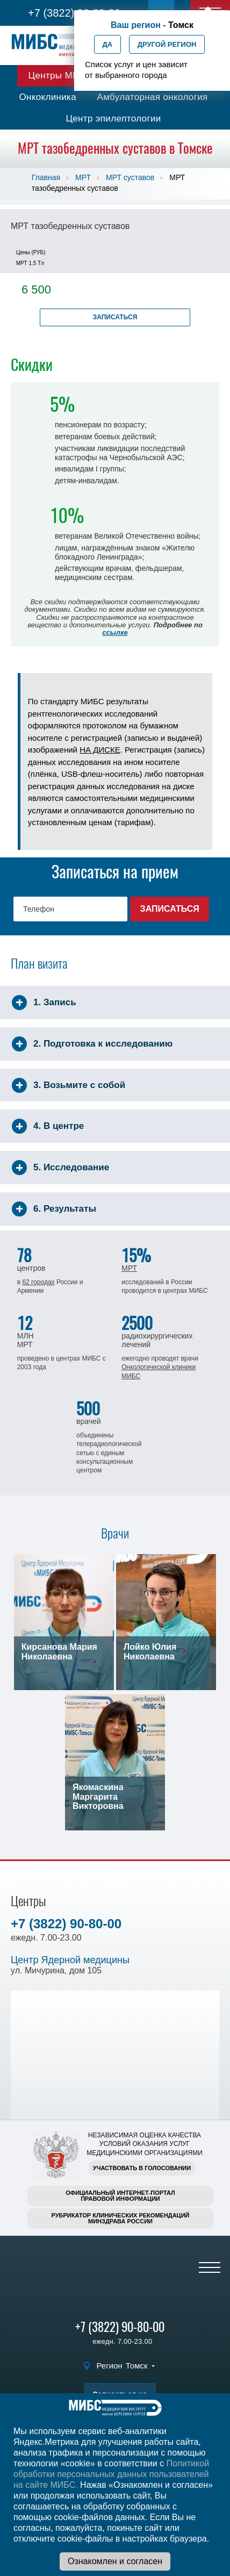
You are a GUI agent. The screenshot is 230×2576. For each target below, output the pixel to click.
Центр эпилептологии (113, 118)
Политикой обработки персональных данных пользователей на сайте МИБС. (111, 2474)
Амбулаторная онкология (152, 97)
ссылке (114, 632)
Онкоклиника (47, 97)
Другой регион (167, 44)
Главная (46, 177)
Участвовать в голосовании (142, 2168)
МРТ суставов (130, 177)
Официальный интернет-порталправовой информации (120, 2195)
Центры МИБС (60, 75)
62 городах (38, 1282)
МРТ (83, 177)
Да (108, 44)
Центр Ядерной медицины (70, 1960)
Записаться (115, 317)
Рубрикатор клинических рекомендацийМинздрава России (121, 2218)
